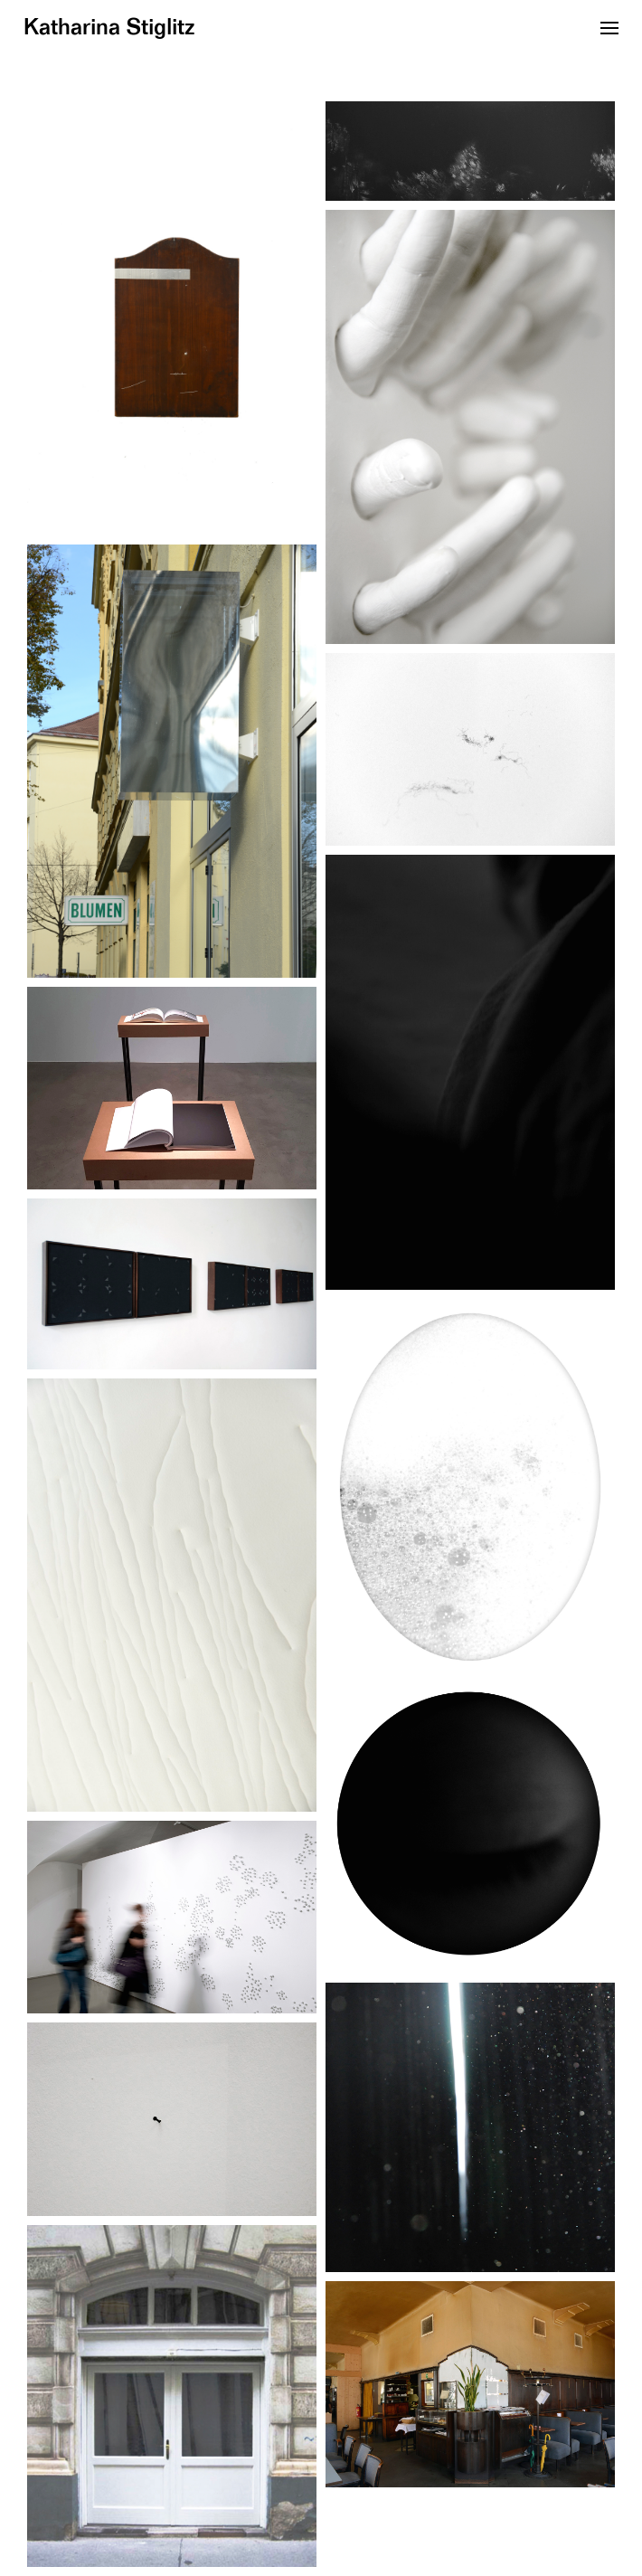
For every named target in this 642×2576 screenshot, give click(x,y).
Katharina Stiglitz (109, 28)
